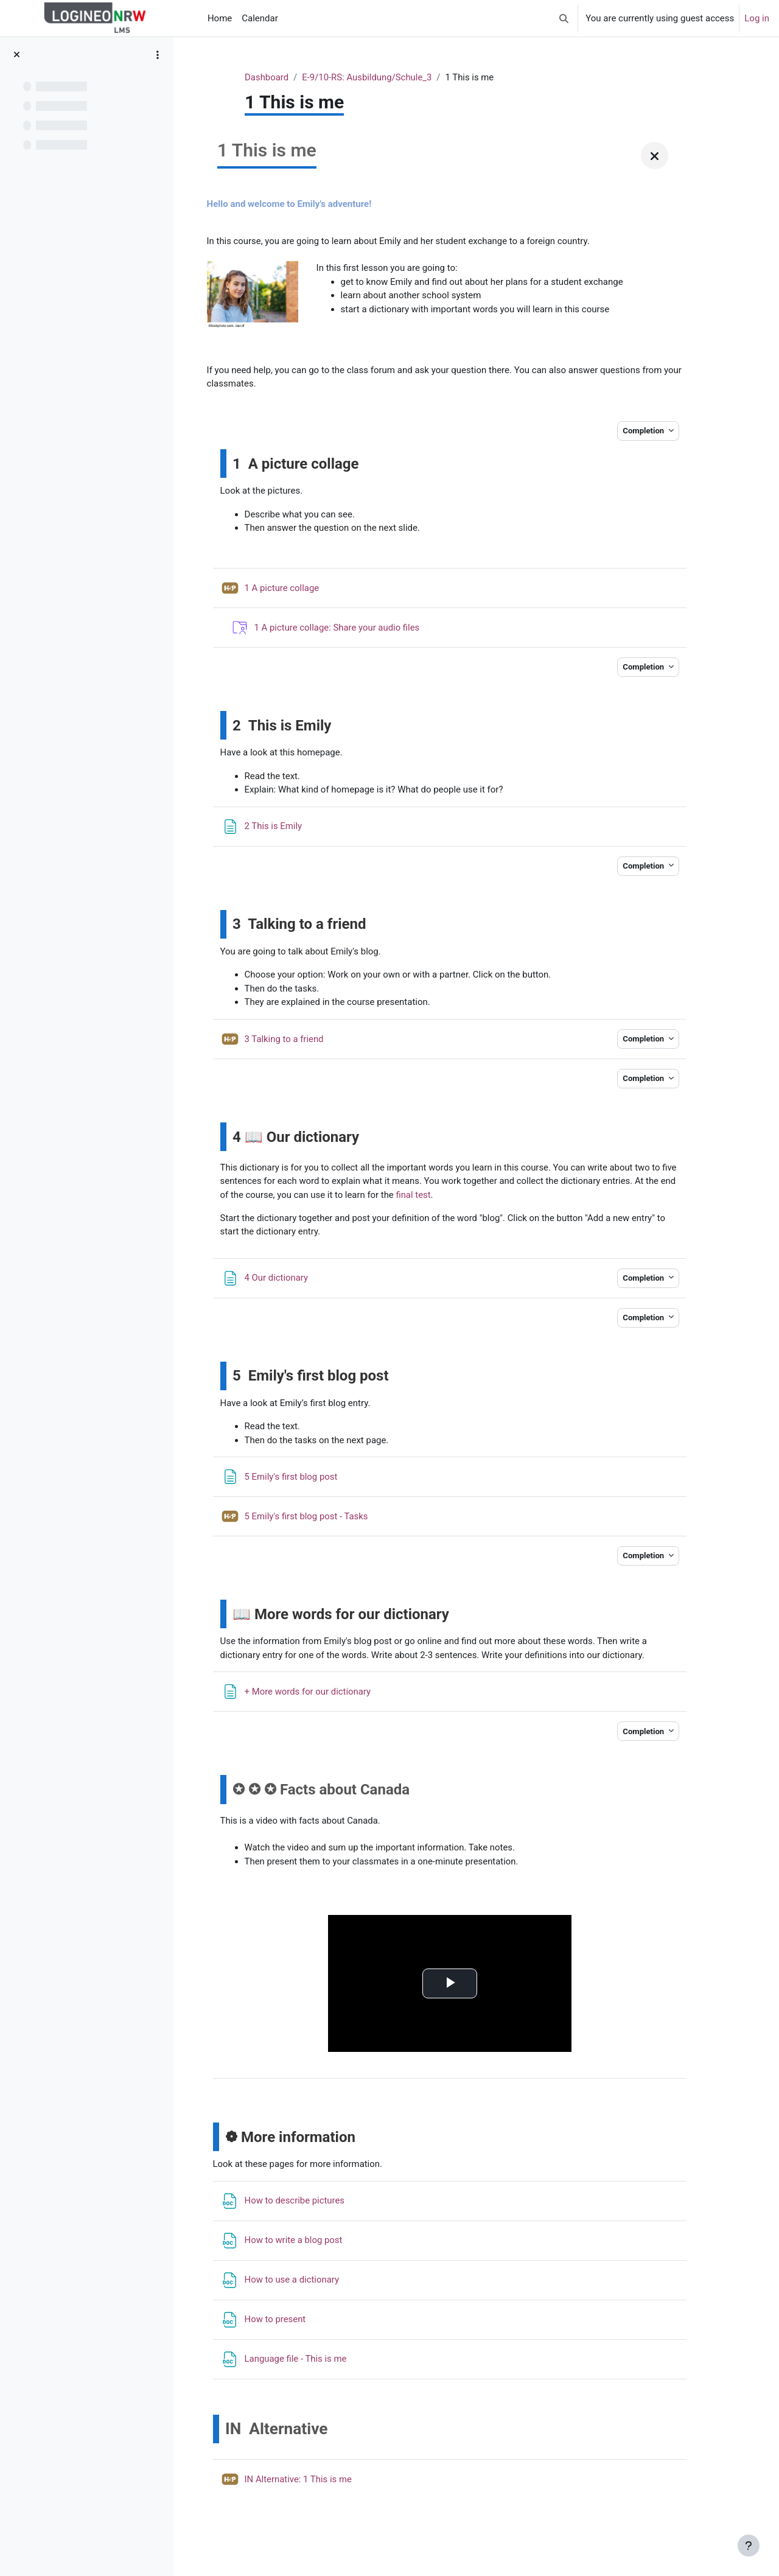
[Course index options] (158, 55)
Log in (756, 18)
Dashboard (297, 77)
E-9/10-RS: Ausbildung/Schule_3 (398, 77)
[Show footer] (749, 2546)
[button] (564, 18)
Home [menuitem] (220, 18)
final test (566, 1196)
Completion (641, 431)
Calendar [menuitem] (260, 18)
